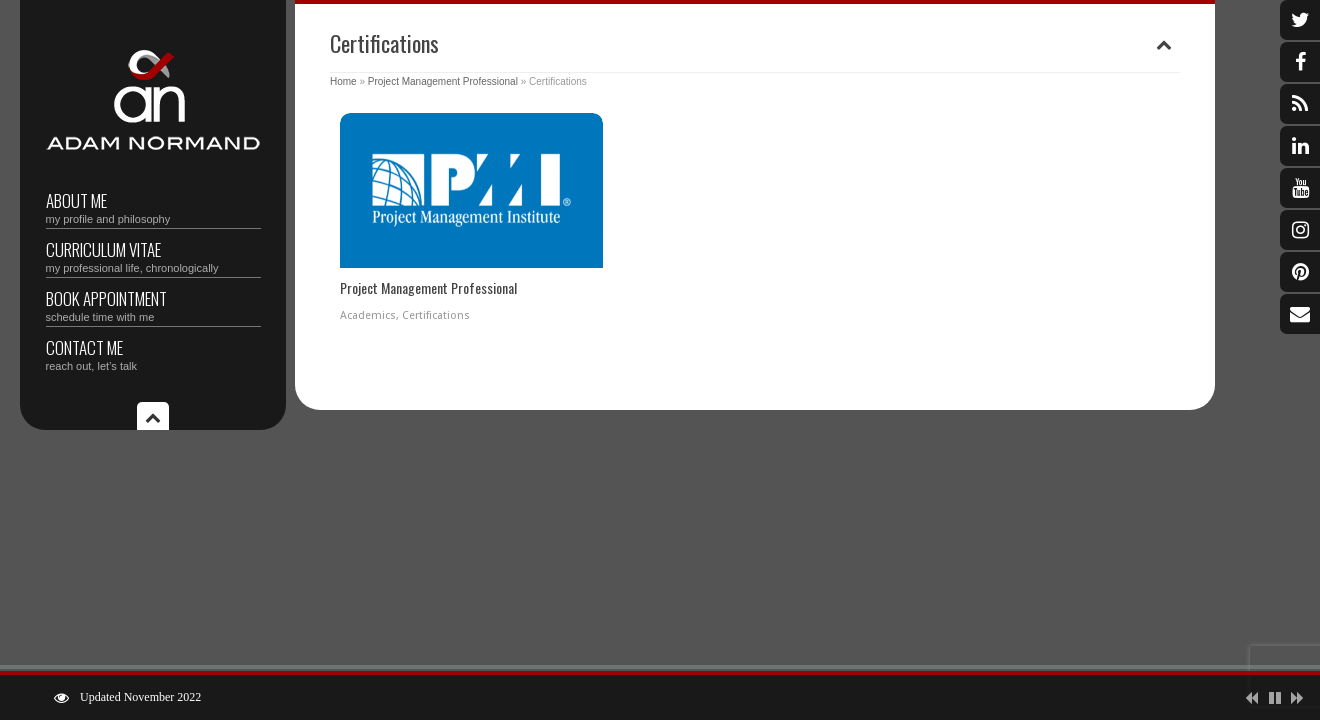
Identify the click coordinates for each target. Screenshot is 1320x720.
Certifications (436, 315)
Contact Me (153, 353)
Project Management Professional (443, 81)
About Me (153, 206)
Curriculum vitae (153, 255)
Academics (368, 315)
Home (343, 81)
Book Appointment (153, 304)
